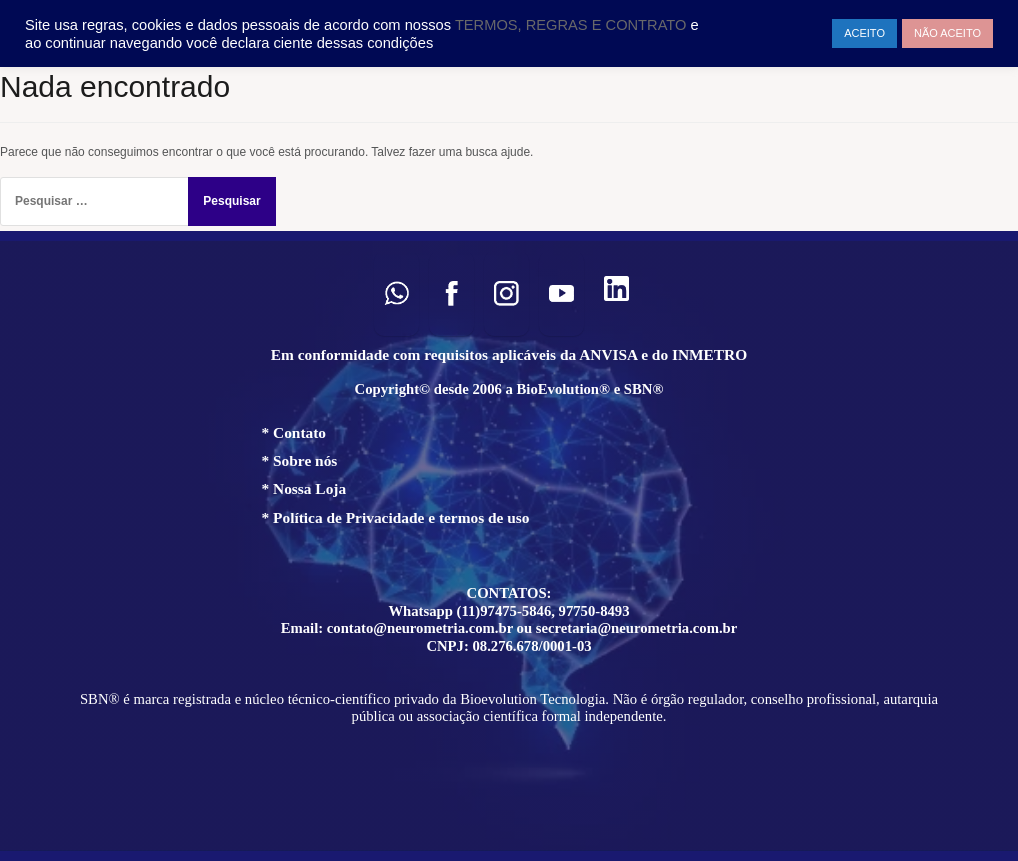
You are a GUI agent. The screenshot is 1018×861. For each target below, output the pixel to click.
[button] (396, 293)
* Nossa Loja (304, 488)
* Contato (294, 432)
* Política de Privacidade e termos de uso (396, 517)
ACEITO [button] (864, 33)
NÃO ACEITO (947, 33)
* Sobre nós (300, 460)
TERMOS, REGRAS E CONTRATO (573, 25)
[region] (509, 546)
